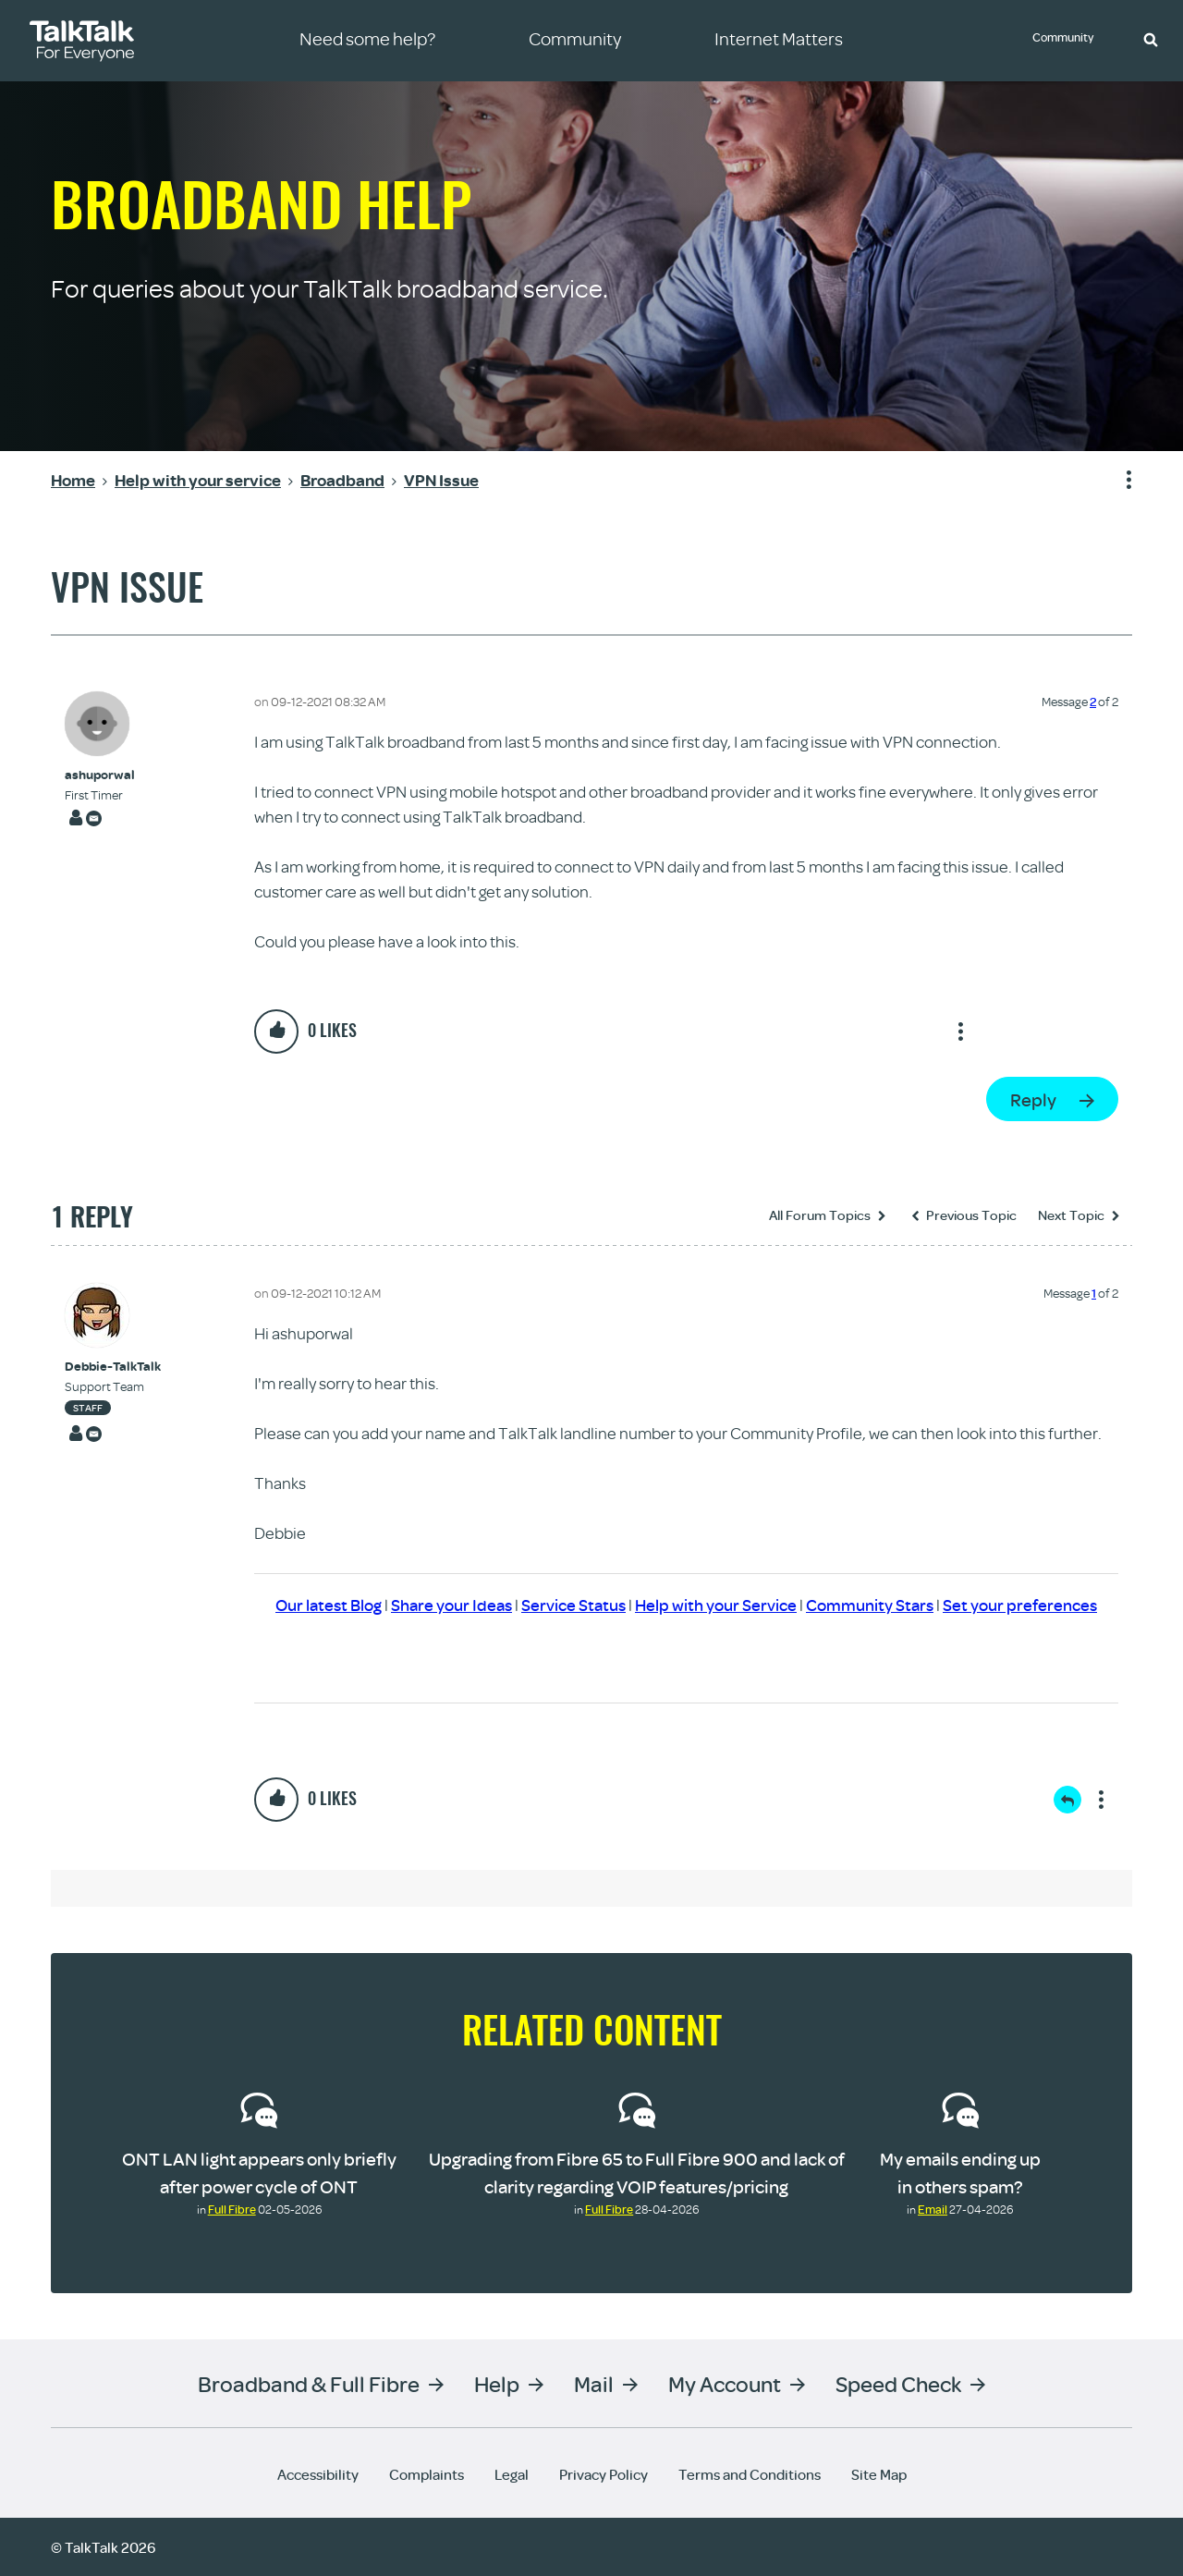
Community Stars (869, 1605)
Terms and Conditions (749, 2473)
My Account (724, 2382)
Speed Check (898, 2382)
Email (932, 2209)
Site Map (879, 2473)
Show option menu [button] (1117, 480)
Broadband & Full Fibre (309, 2382)
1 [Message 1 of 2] (1094, 1293)
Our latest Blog (328, 1605)
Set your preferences (1020, 1605)
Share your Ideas (451, 1605)
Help (496, 2382)
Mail (594, 2382)
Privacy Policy (603, 2473)
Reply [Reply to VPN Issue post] (1033, 1099)
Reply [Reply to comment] (1067, 1799)
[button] (1151, 39)
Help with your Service (716, 1605)
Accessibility (318, 2473)
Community (1067, 40)
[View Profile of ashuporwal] (100, 775)
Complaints (426, 2473)
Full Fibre (232, 2209)
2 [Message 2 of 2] (1093, 701)
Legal (511, 2473)
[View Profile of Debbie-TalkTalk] (113, 1366)
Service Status (573, 1605)
